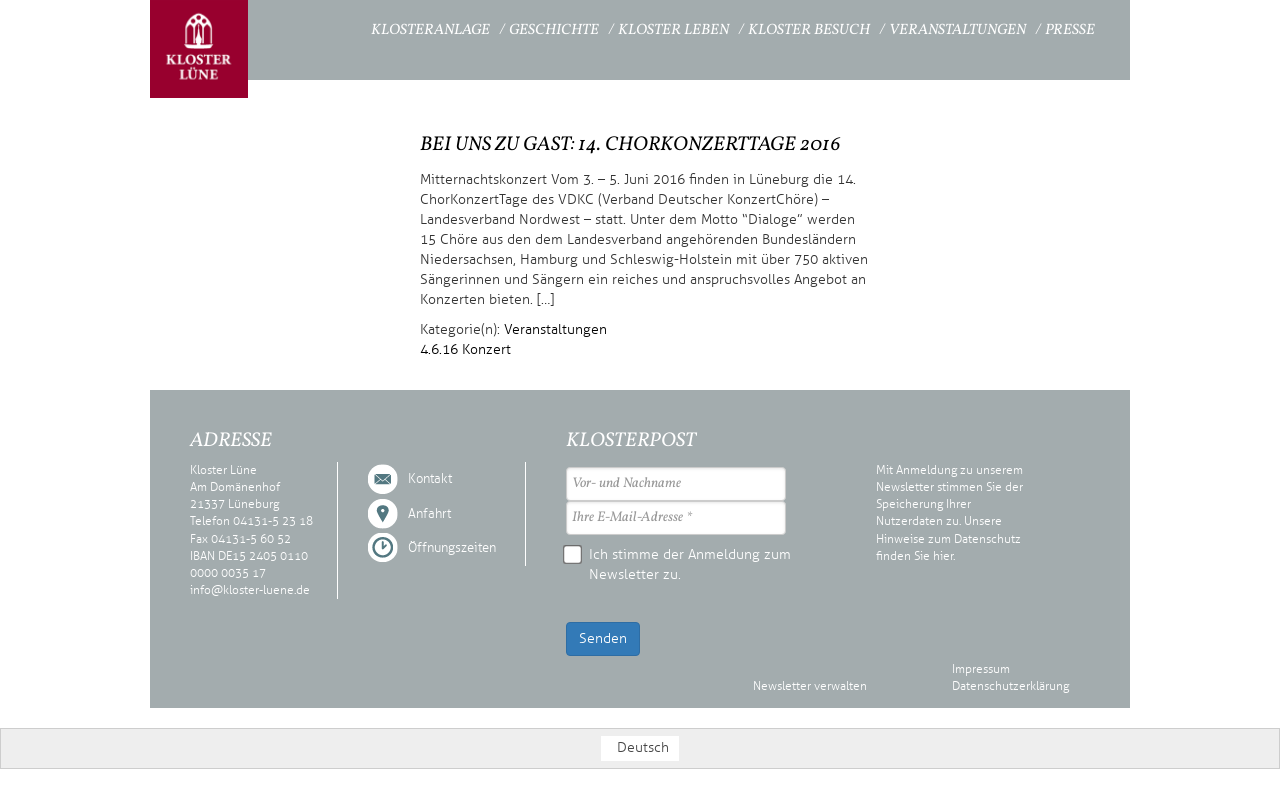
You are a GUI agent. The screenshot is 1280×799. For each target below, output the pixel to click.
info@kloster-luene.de (250, 590)
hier (943, 556)
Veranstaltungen (957, 30)
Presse (1070, 30)
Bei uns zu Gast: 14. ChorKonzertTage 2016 (630, 145)
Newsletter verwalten (810, 686)
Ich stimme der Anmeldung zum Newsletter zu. (678, 564)
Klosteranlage (430, 30)
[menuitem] (640, 748)
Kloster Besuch (809, 30)
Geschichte (554, 30)
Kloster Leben (673, 30)
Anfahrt (429, 514)
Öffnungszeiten (452, 548)
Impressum (981, 669)
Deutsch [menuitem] (643, 747)
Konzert (486, 349)
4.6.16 (439, 349)
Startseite (316, 27)
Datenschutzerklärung (1010, 686)
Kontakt (430, 479)
